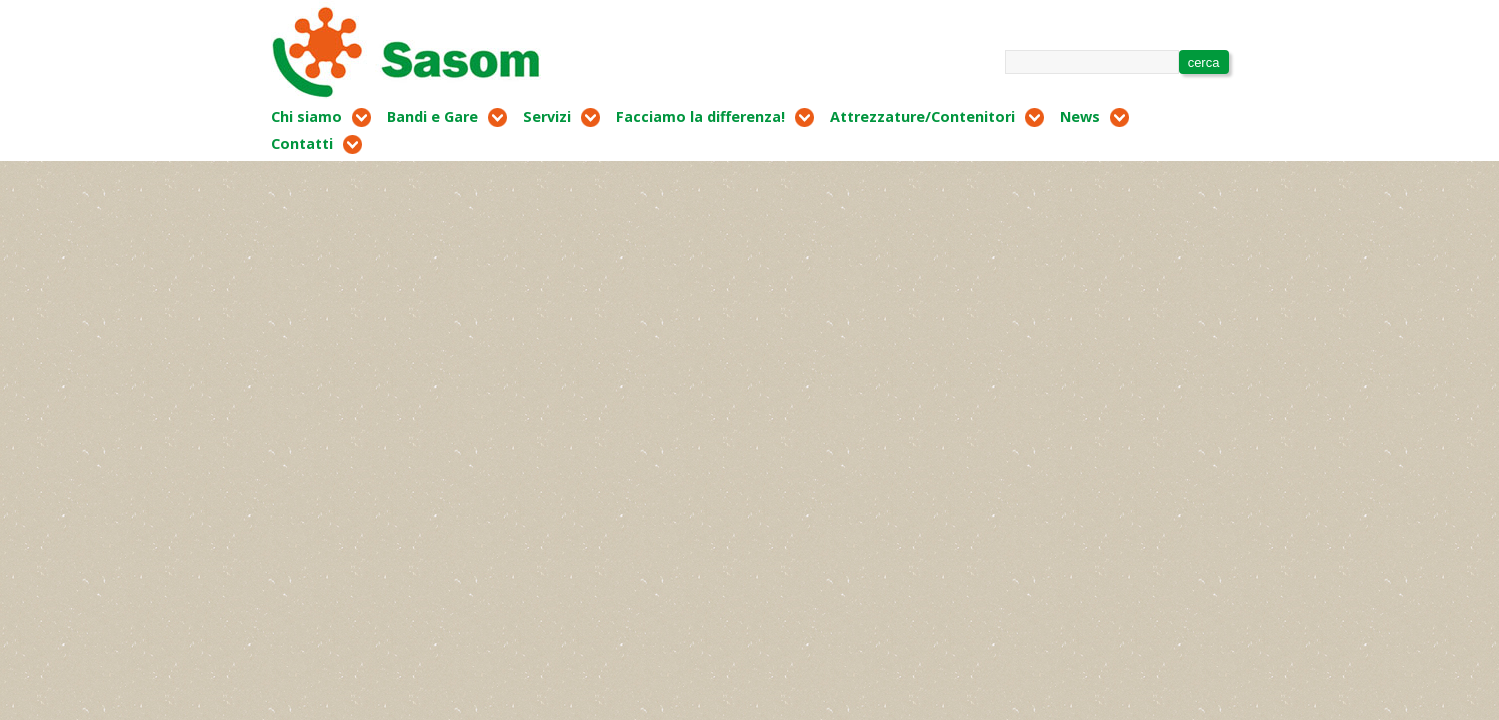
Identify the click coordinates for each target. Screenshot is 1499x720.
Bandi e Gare (432, 116)
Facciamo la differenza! (700, 116)
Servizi (547, 116)
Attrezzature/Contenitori (922, 116)
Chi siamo (306, 116)
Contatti (302, 143)
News (1080, 116)
